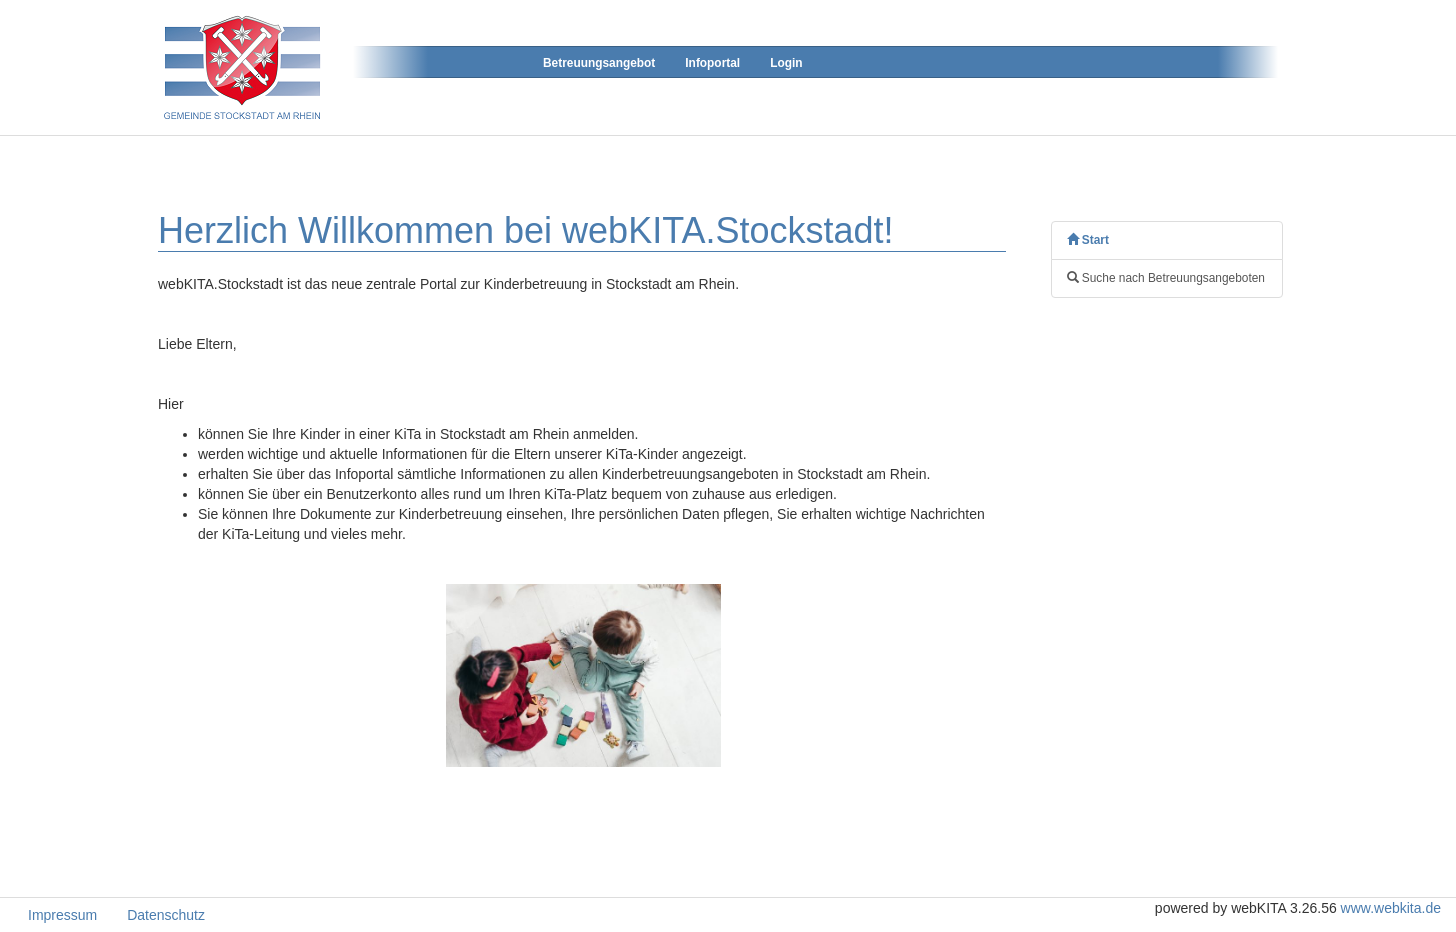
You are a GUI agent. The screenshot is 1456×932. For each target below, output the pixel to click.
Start (1088, 240)
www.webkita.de (1391, 908)
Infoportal (712, 63)
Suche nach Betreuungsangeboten (1166, 278)
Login (786, 63)
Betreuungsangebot (599, 63)
